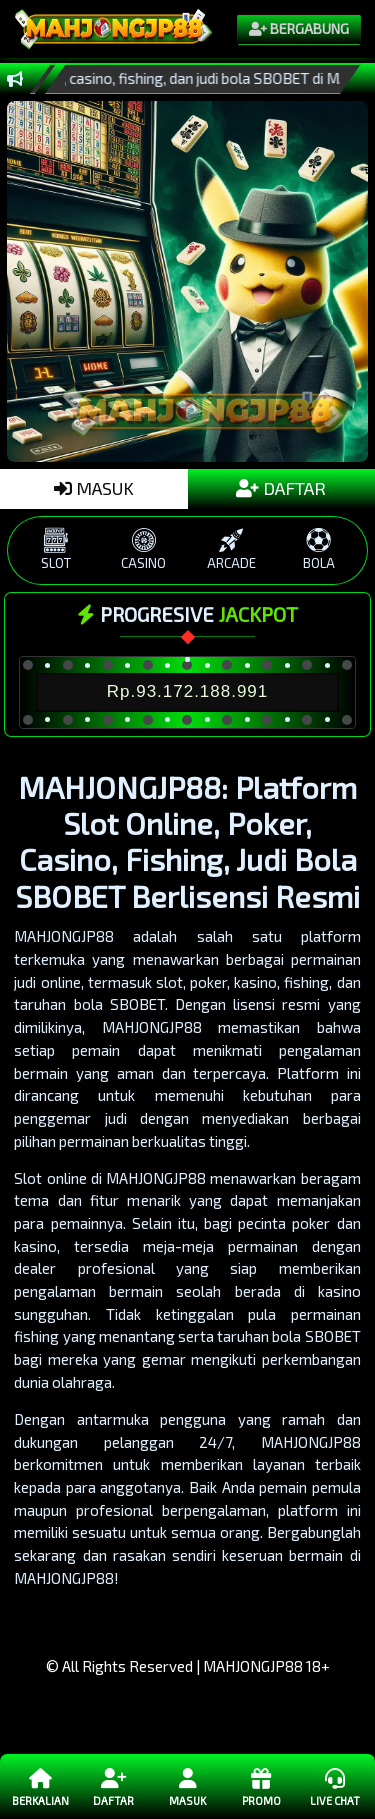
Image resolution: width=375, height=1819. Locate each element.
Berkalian (40, 1786)
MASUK (94, 488)
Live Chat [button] (334, 1786)
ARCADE (232, 549)
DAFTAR (281, 488)
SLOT (56, 549)
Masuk (187, 1786)
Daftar (113, 1786)
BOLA (319, 549)
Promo (260, 1786)
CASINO (144, 549)
